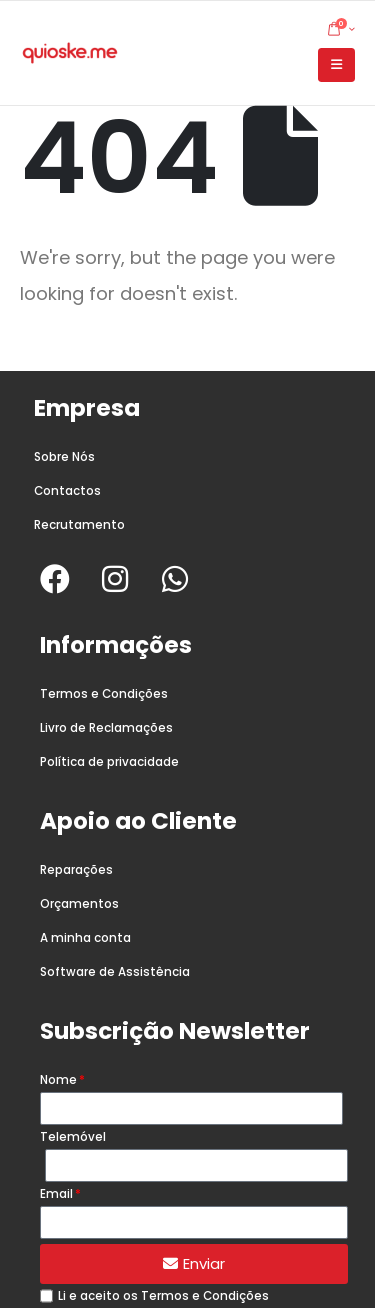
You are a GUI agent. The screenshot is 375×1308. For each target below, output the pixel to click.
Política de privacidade (109, 762)
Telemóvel (73, 1137)
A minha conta (85, 938)
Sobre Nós (64, 457)
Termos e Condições (104, 694)
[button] (336, 65)
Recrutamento (79, 525)
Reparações (76, 870)
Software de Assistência (115, 972)
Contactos (67, 491)
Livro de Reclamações (106, 728)
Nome (58, 1080)
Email (56, 1194)
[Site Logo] (70, 53)
